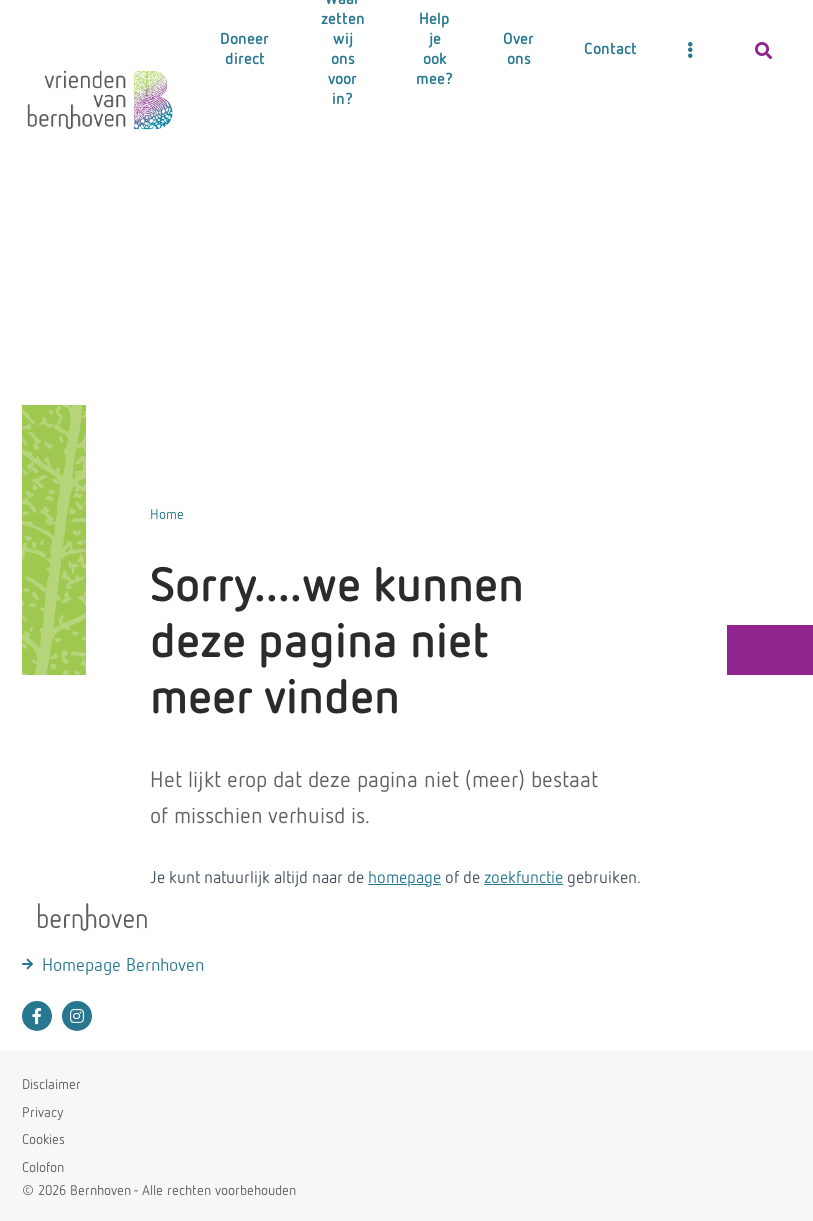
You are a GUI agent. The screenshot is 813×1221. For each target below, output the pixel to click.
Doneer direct (244, 50)
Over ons (518, 50)
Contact (610, 50)
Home (167, 515)
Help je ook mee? (434, 50)
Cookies (43, 1140)
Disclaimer (51, 1085)
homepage (404, 878)
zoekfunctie (523, 878)
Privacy (42, 1113)
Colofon (43, 1168)
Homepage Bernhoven (123, 966)
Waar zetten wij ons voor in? (343, 50)
